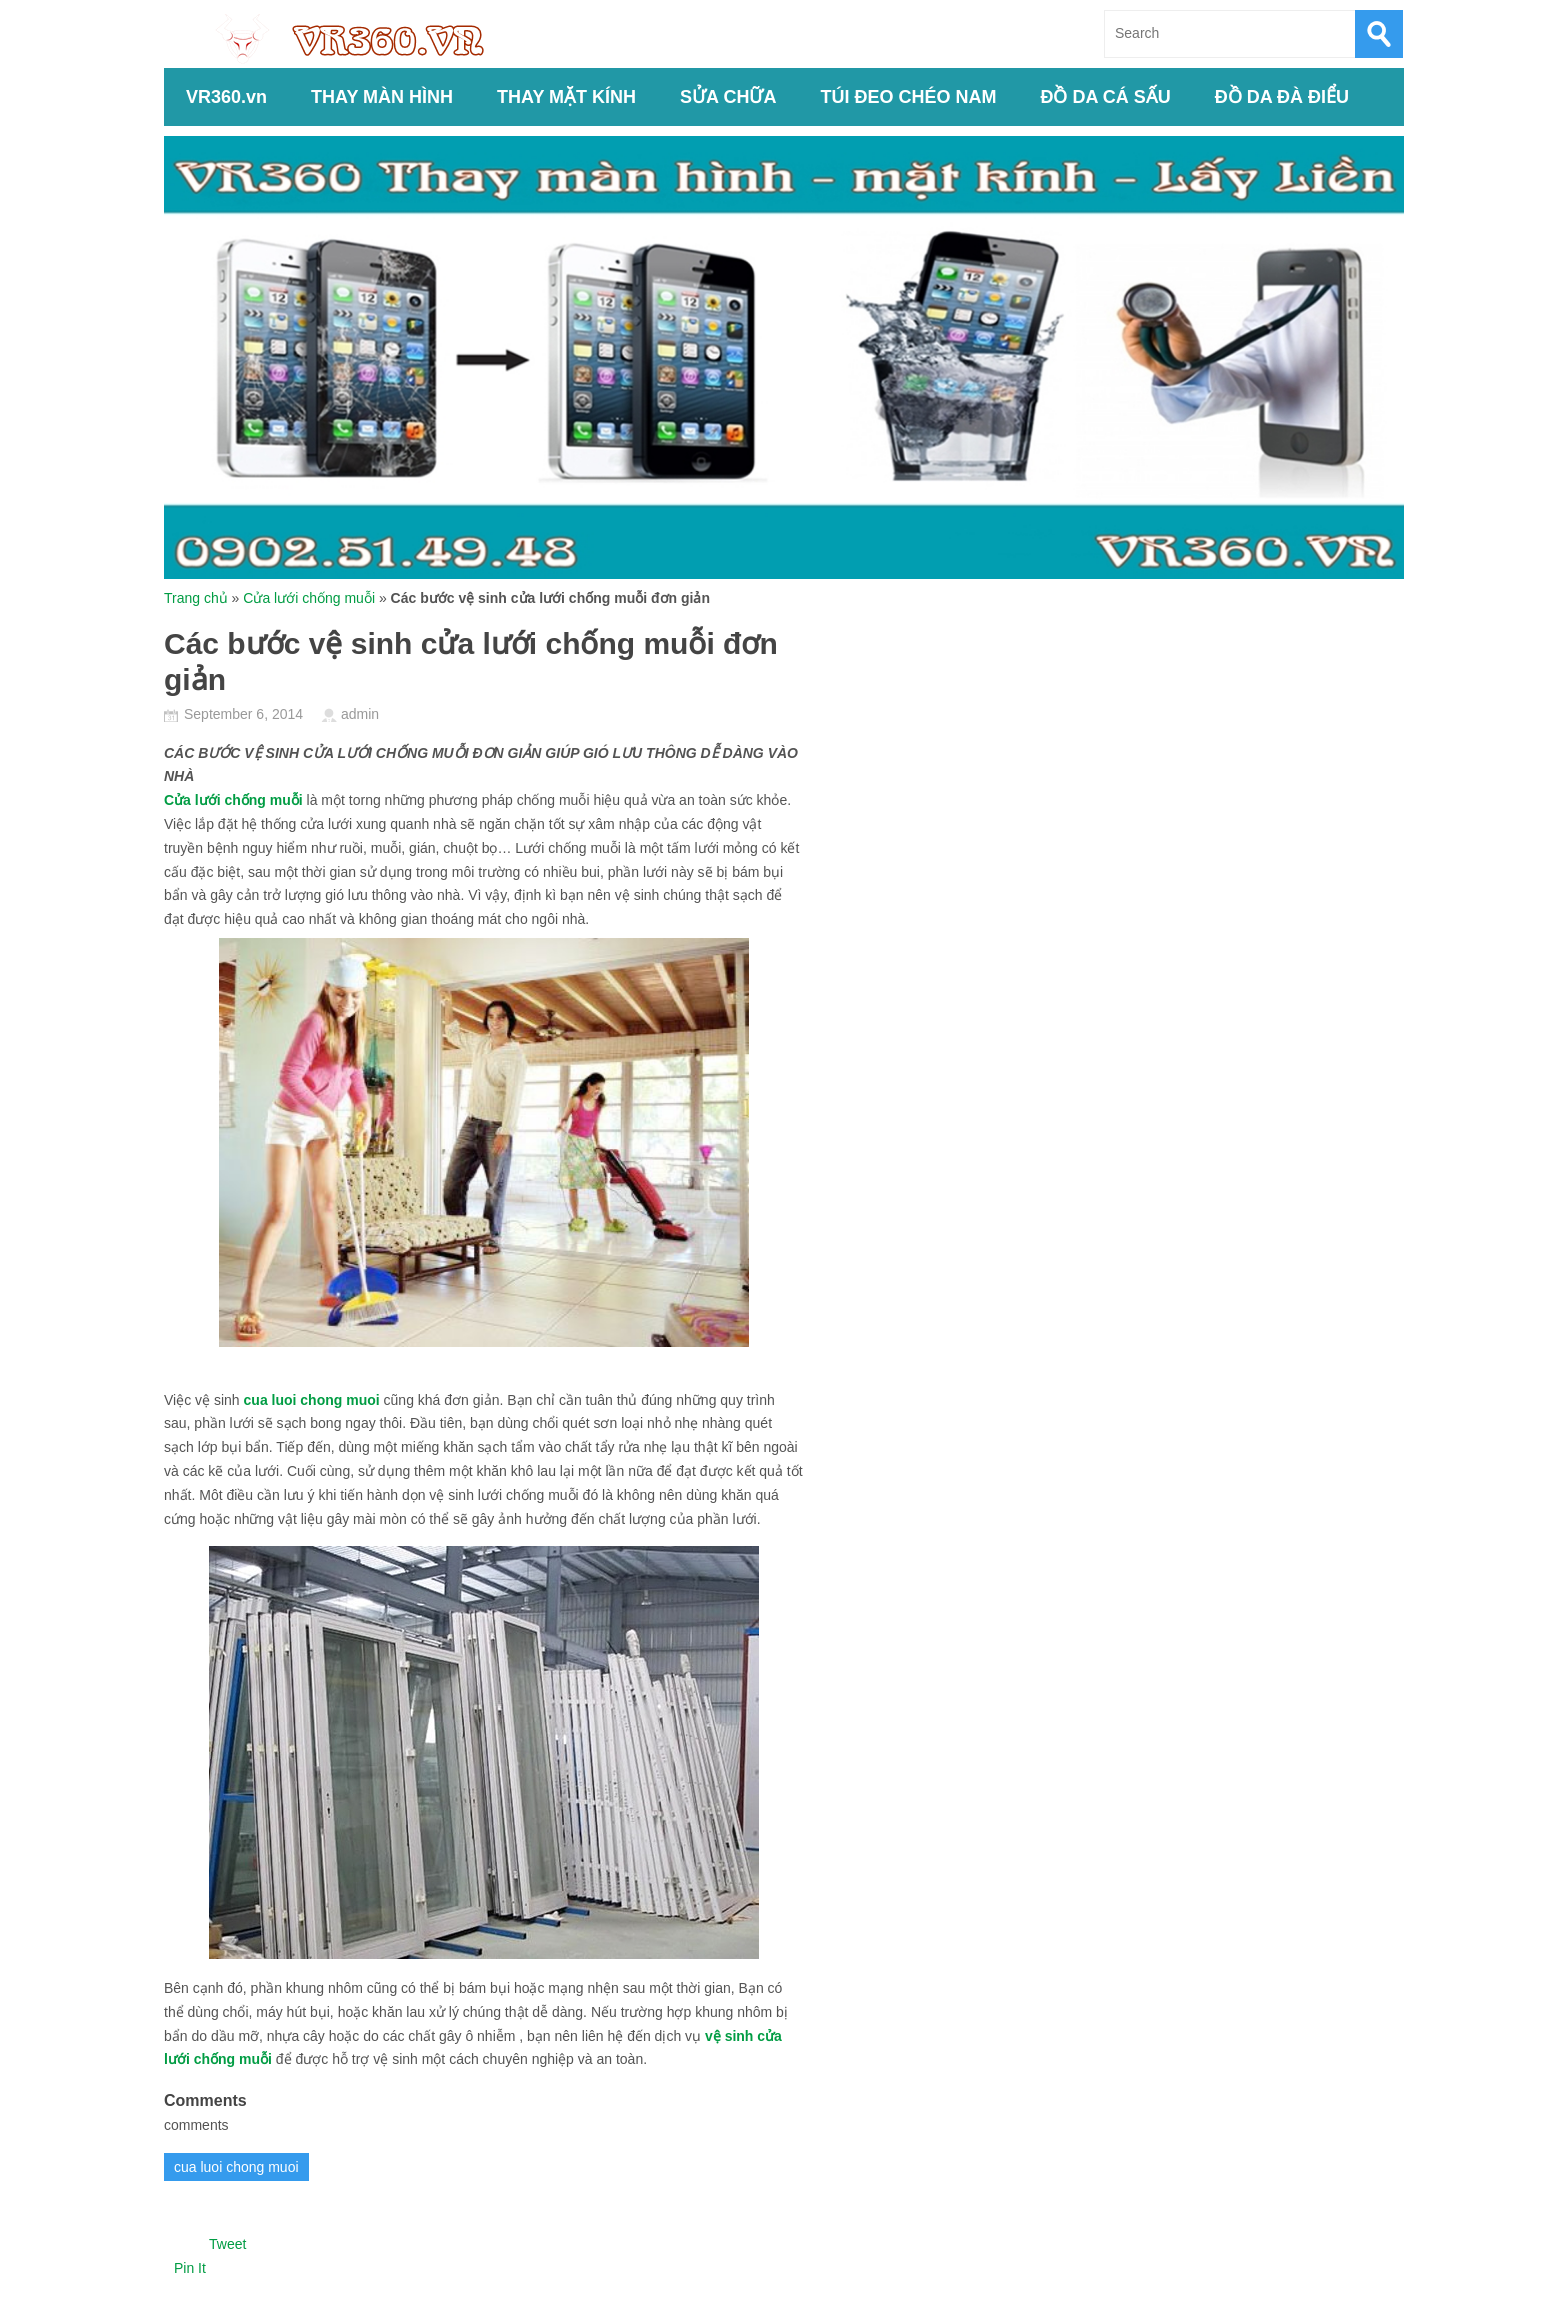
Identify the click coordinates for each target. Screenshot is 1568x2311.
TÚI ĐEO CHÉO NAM (908, 97)
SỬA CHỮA (728, 97)
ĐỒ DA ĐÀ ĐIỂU (1282, 97)
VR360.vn (226, 97)
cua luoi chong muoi (312, 1400)
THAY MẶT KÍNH (566, 97)
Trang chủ (196, 598)
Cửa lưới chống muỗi (309, 598)
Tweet (227, 2244)
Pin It (190, 2268)
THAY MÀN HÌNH (382, 97)
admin (360, 714)
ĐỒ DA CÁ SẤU (1105, 97)
